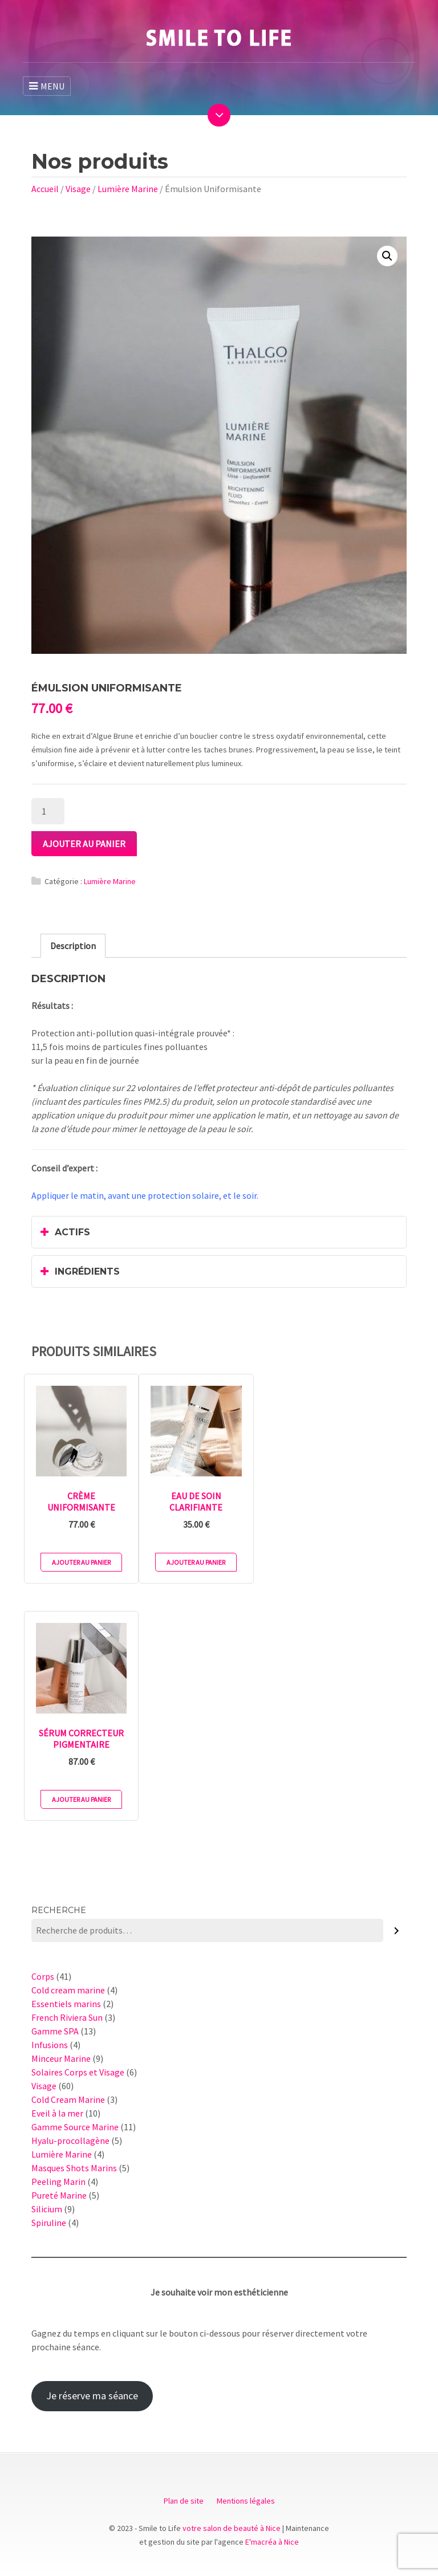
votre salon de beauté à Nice (231, 2528)
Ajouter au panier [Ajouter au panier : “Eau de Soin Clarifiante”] (196, 1562)
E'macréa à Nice (272, 2542)
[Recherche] (397, 1930)
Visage (78, 188)
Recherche (58, 1910)
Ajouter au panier (84, 843)
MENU (46, 86)
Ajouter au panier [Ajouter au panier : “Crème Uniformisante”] (81, 1562)
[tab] (73, 946)
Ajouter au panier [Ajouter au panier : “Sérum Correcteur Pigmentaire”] (81, 1799)
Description (73, 945)
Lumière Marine (128, 188)
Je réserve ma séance (92, 2395)
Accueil (45, 188)
